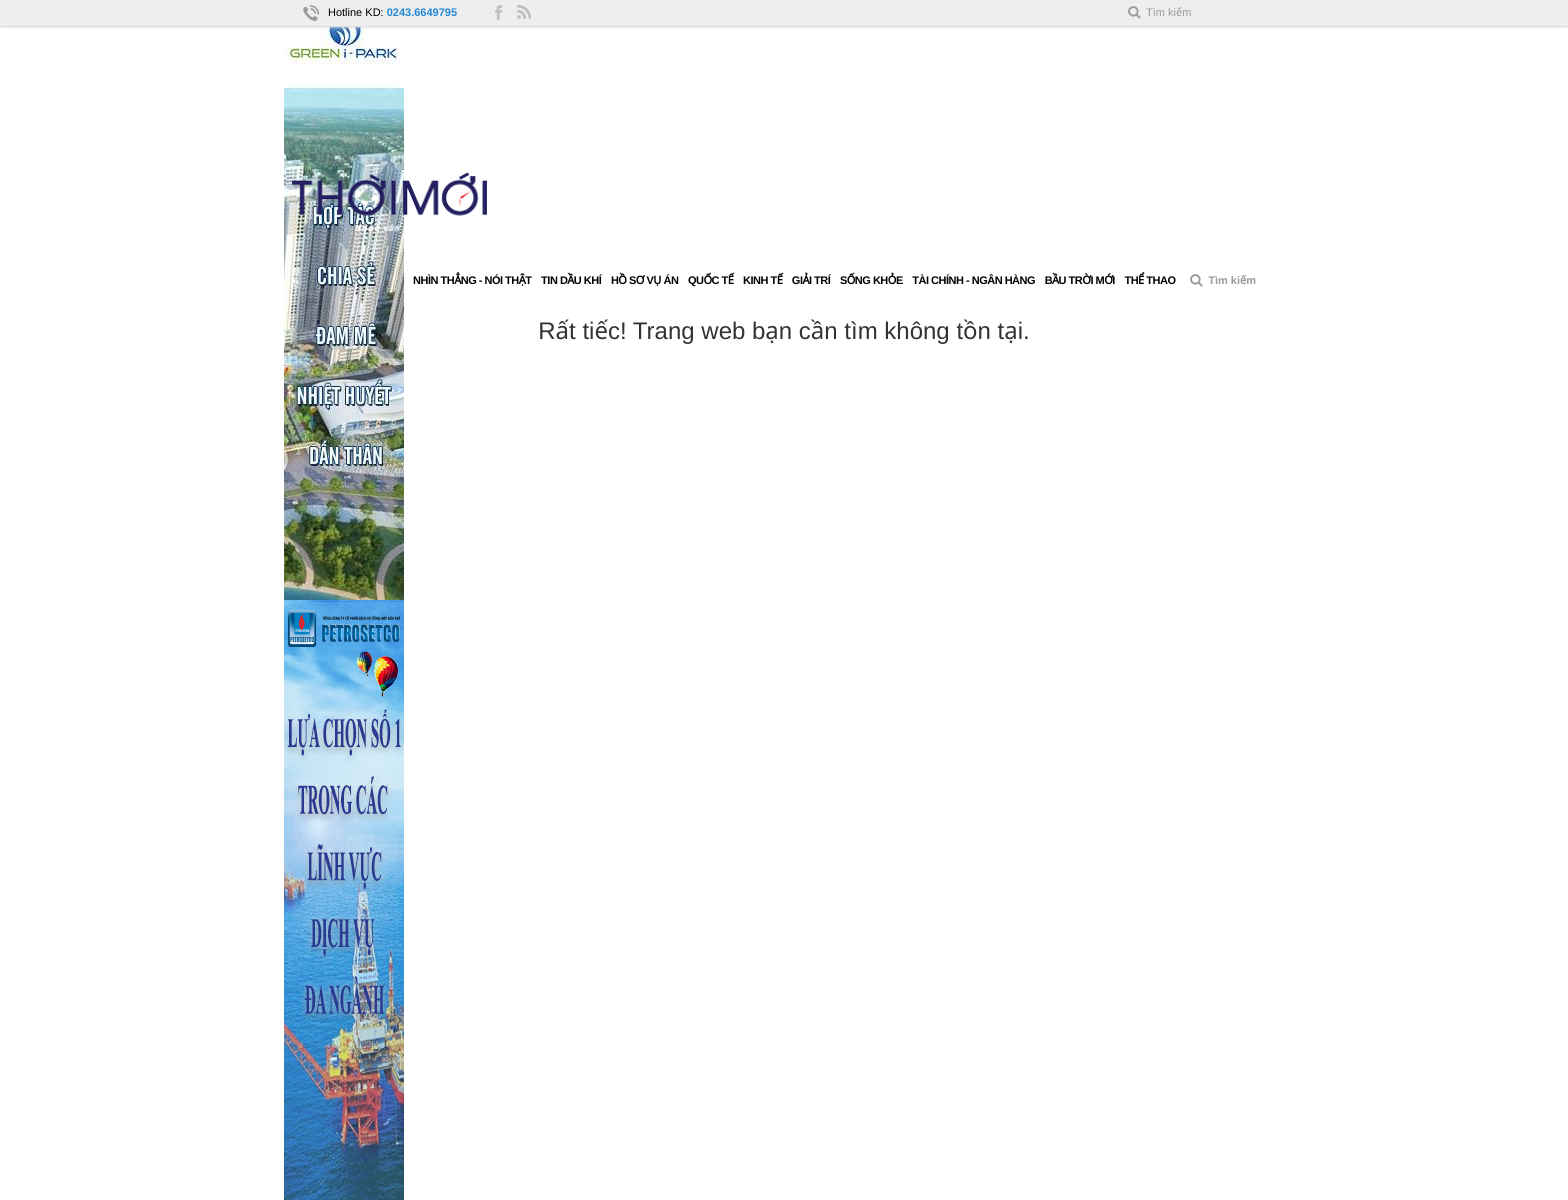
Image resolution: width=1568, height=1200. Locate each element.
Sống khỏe (871, 281)
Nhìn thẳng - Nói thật (472, 281)
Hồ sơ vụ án (644, 281)
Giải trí (811, 281)
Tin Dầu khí (571, 281)
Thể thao (1149, 281)
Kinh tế (762, 281)
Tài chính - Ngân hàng (973, 281)
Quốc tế (710, 281)
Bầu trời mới (1080, 281)
